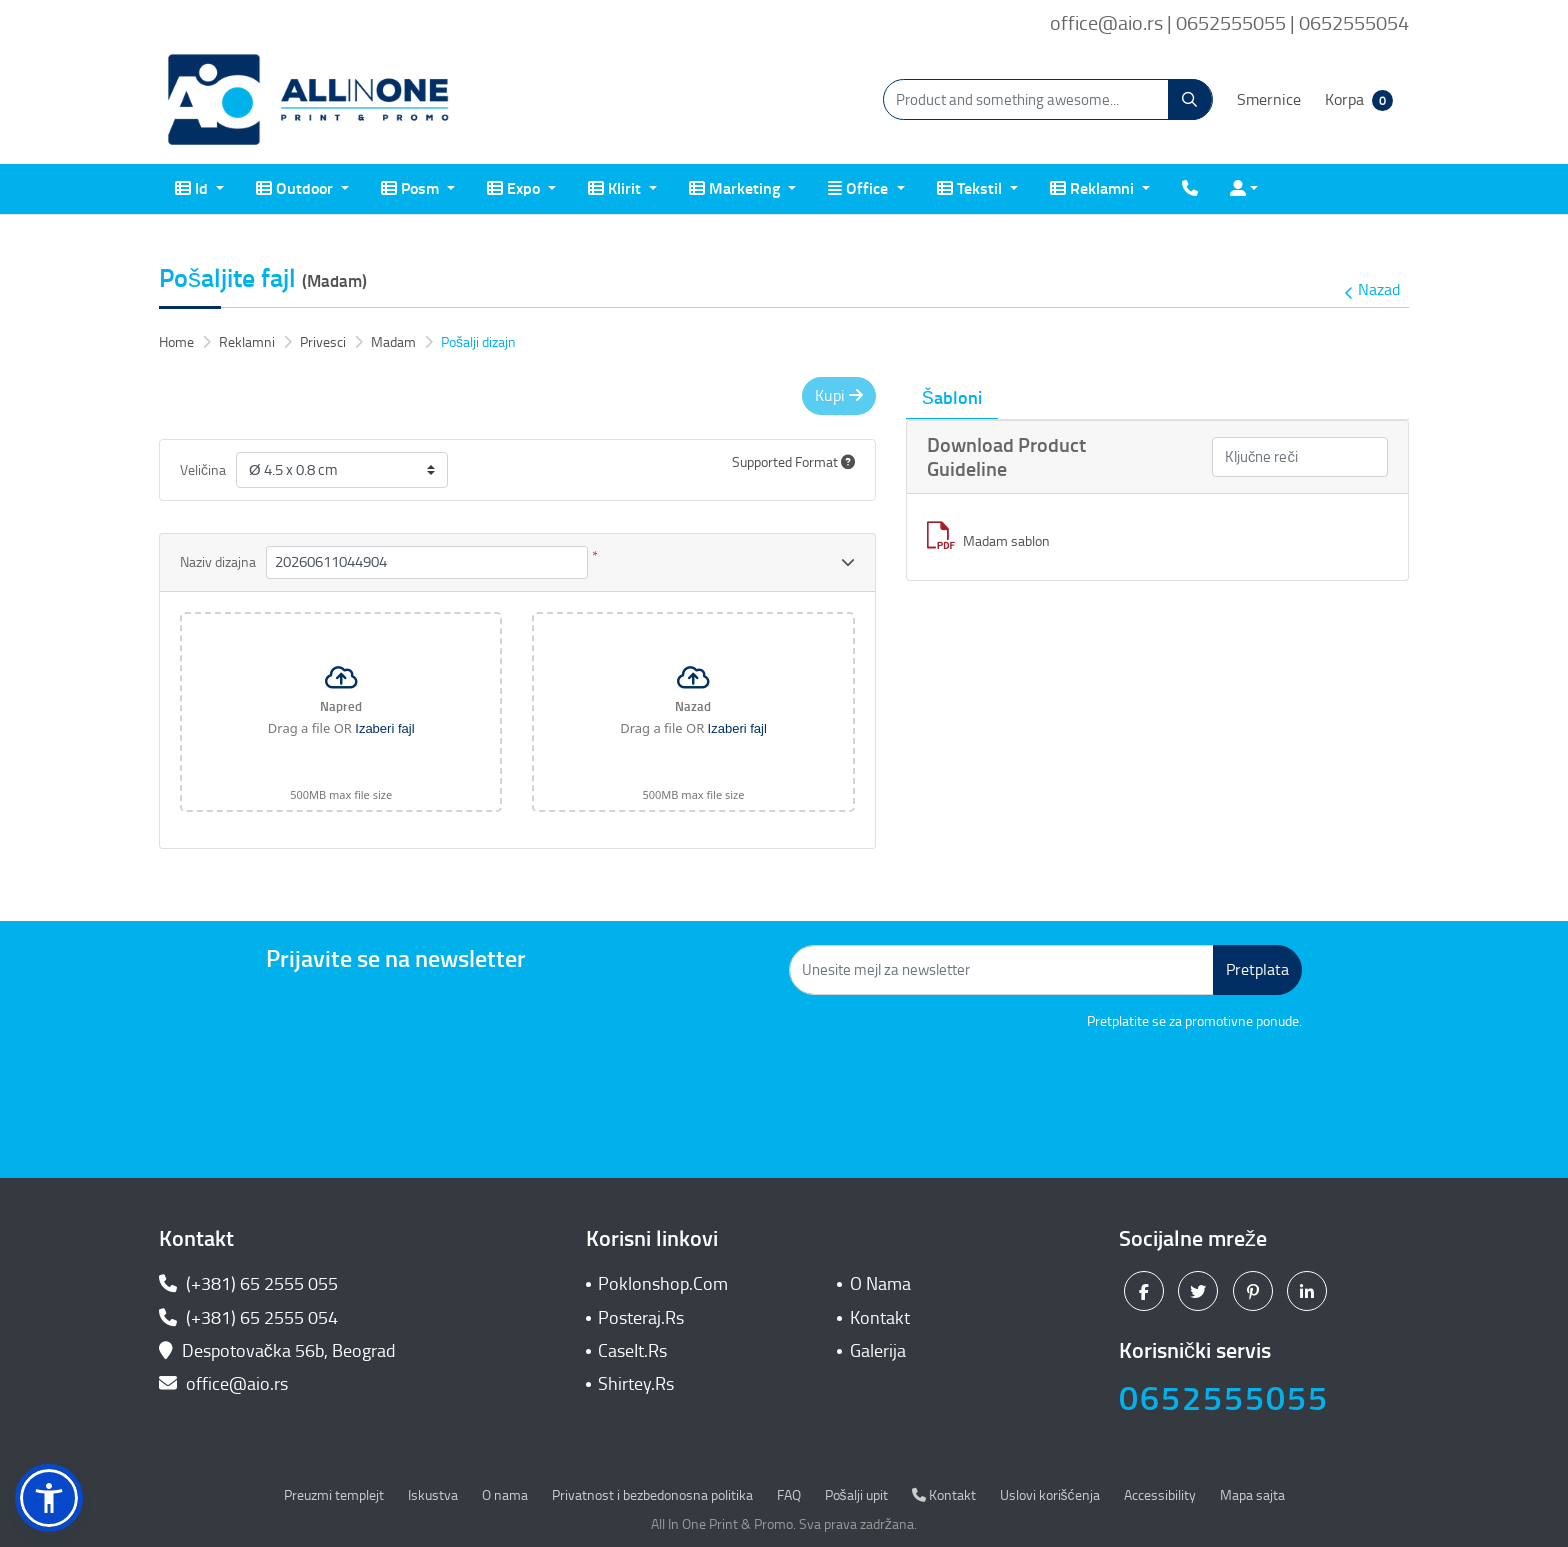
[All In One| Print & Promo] (309, 100)
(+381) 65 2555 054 (248, 1318)
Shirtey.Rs (636, 1384)
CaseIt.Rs (632, 1351)
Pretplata (1257, 969)
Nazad (1372, 290)
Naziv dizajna (218, 562)
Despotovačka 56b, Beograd (279, 1351)
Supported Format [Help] (793, 462)
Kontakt (880, 1318)
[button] (49, 1498)
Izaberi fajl (384, 728)
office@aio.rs (223, 1384)
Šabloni (952, 398)
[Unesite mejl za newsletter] (1001, 970)
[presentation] (1150, 1087)
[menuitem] (199, 189)
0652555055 (1224, 1398)
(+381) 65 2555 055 (248, 1284)
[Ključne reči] (1300, 457)
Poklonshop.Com (663, 1284)
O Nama (880, 1284)
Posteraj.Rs (641, 1318)
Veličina (203, 470)
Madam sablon (988, 541)
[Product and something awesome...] (1048, 99)
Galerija (878, 1351)
